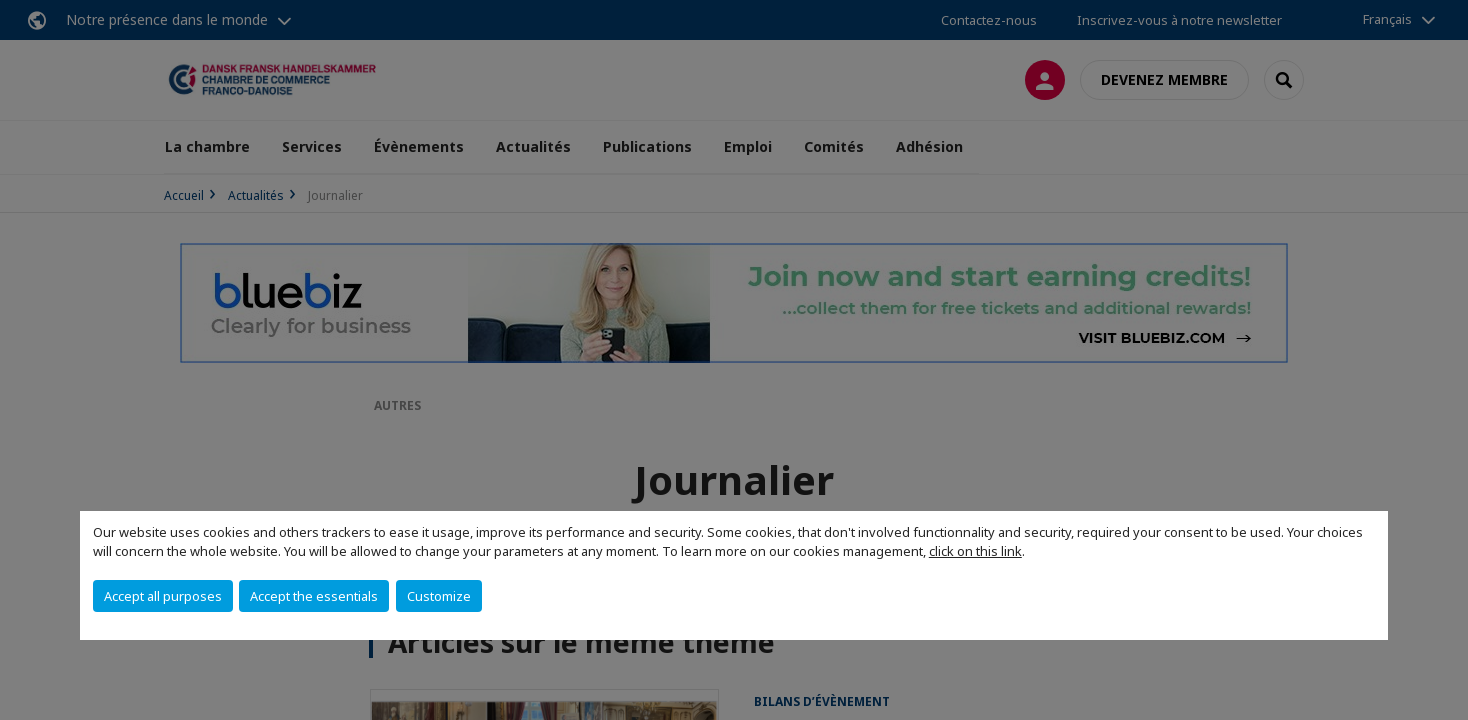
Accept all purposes (163, 596)
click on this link (975, 551)
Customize (439, 596)
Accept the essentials (314, 596)
